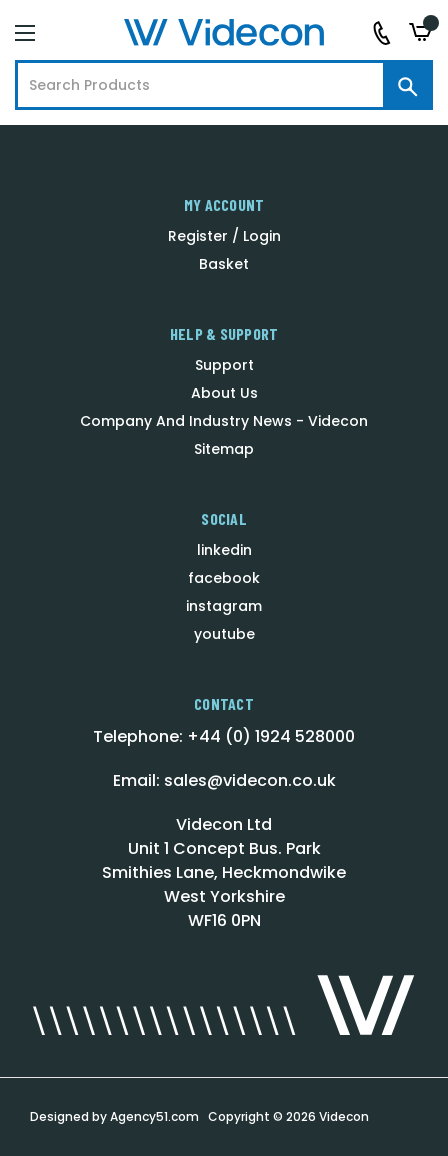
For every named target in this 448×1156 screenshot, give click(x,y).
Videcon (344, 1116)
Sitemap (224, 449)
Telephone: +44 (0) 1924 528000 (224, 736)
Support (224, 365)
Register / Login (224, 236)
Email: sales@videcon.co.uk (224, 780)
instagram (224, 606)
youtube (224, 634)
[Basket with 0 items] (421, 32)
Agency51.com (154, 1116)
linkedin (224, 550)
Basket (224, 264)
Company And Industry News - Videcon (224, 421)
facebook (224, 578)
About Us (224, 393)
